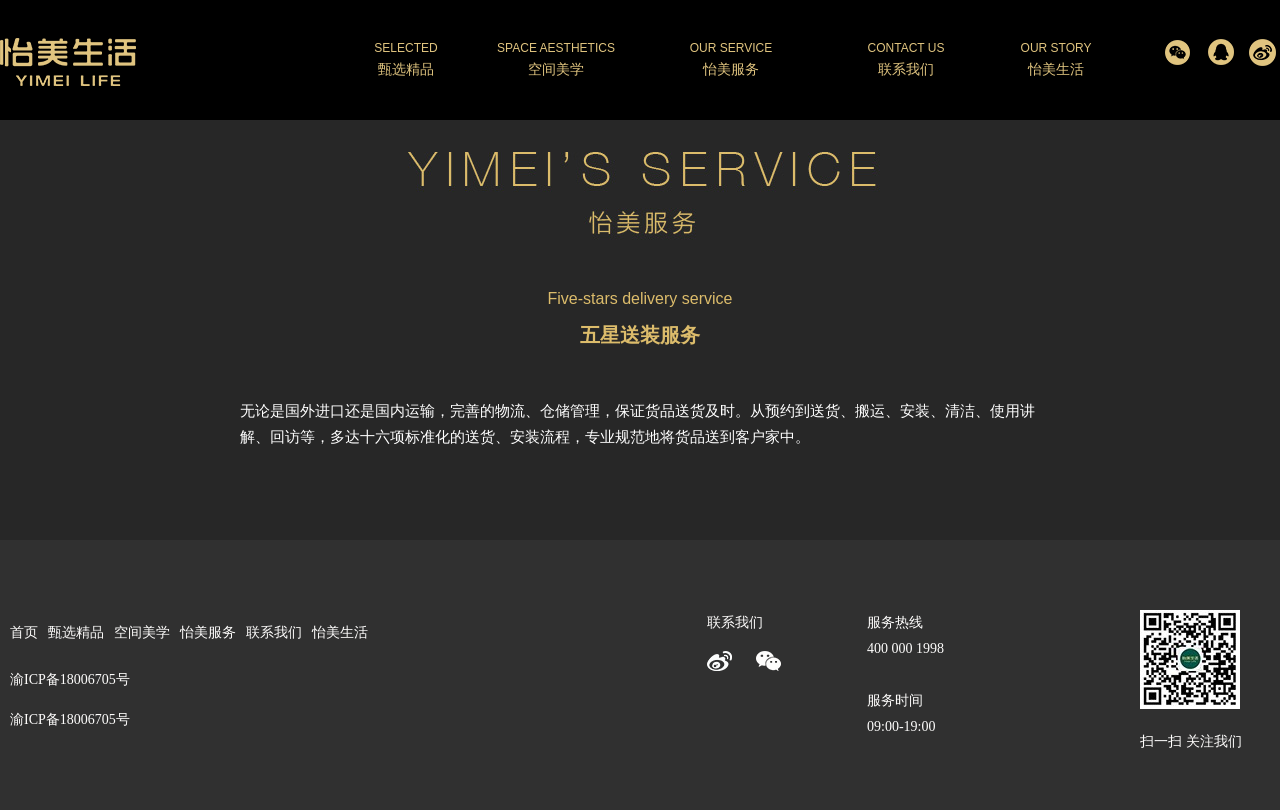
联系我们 (274, 632)
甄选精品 (76, 632)
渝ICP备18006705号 (70, 719)
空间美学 (142, 632)
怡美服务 (208, 632)
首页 (24, 632)
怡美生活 (340, 632)
